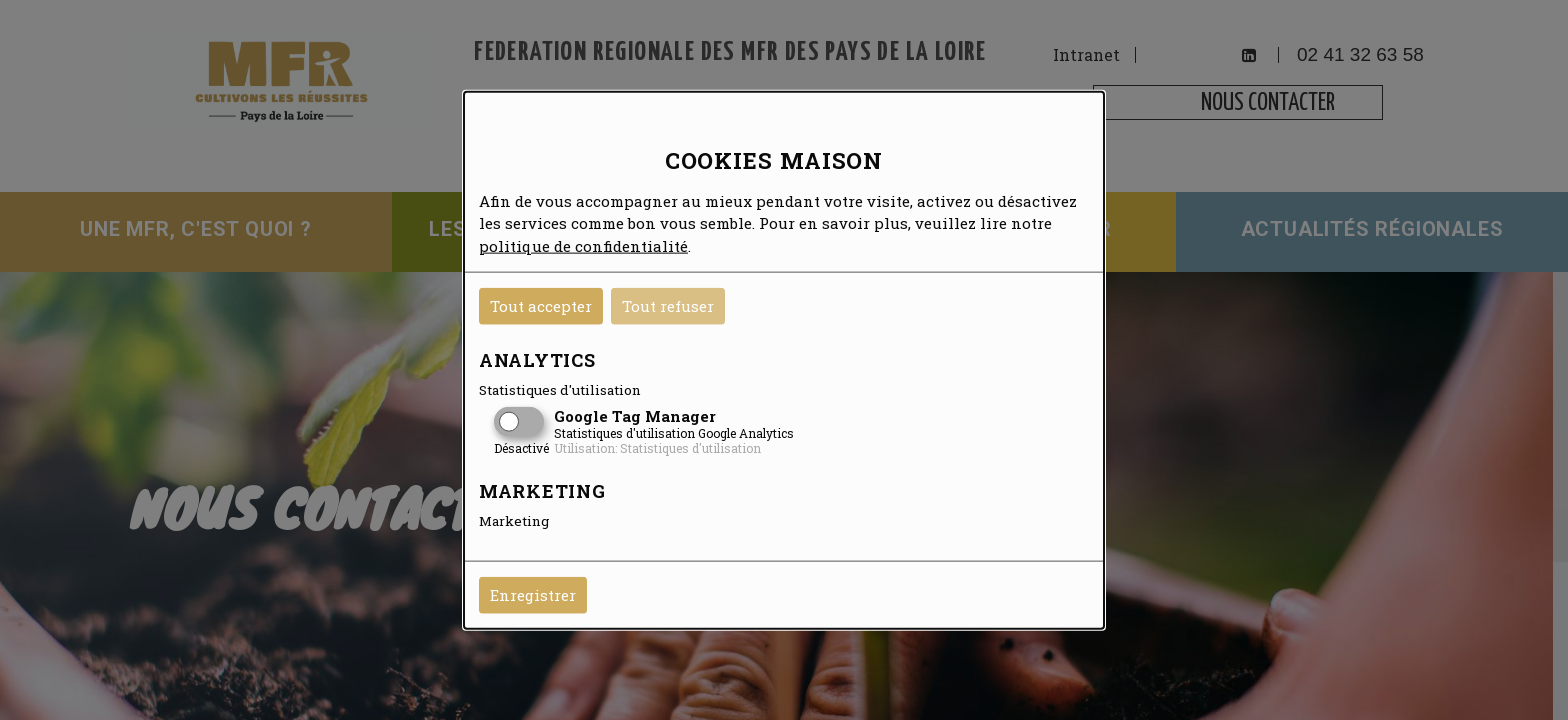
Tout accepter (541, 306)
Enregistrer (533, 595)
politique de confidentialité (583, 245)
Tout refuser (668, 306)
